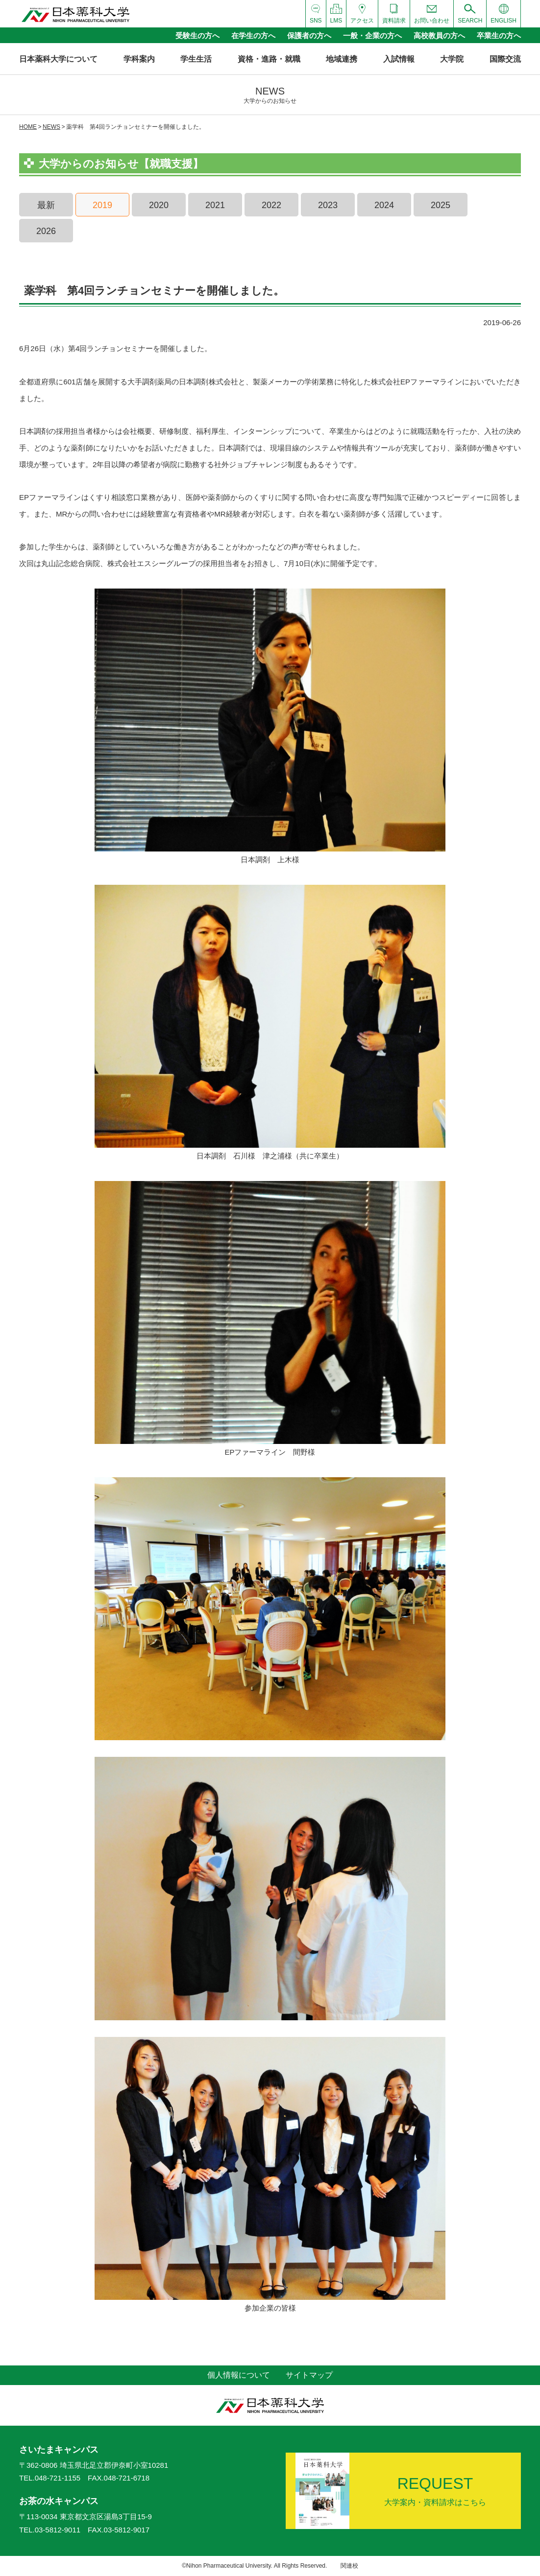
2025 (440, 205)
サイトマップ (309, 2375)
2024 (384, 205)
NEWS (51, 126)
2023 (328, 205)
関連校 (349, 2565)
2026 (46, 231)
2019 (102, 205)
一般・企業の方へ (372, 35)
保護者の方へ (309, 35)
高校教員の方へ (439, 35)
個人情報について (238, 2375)
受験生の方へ (197, 35)
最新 (46, 205)
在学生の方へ (253, 35)
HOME (28, 126)
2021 (215, 205)
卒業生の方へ (499, 35)
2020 (159, 205)
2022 (271, 205)
